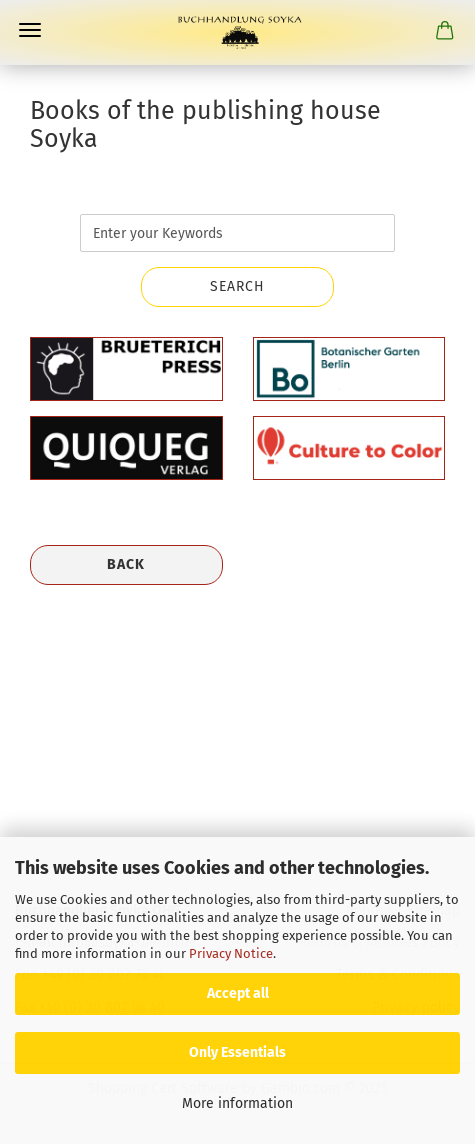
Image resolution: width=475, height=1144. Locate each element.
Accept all (238, 993)
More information (237, 1103)
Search (237, 286)
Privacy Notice (231, 953)
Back (126, 564)
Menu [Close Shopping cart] (30, 30)
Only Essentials (237, 1052)
